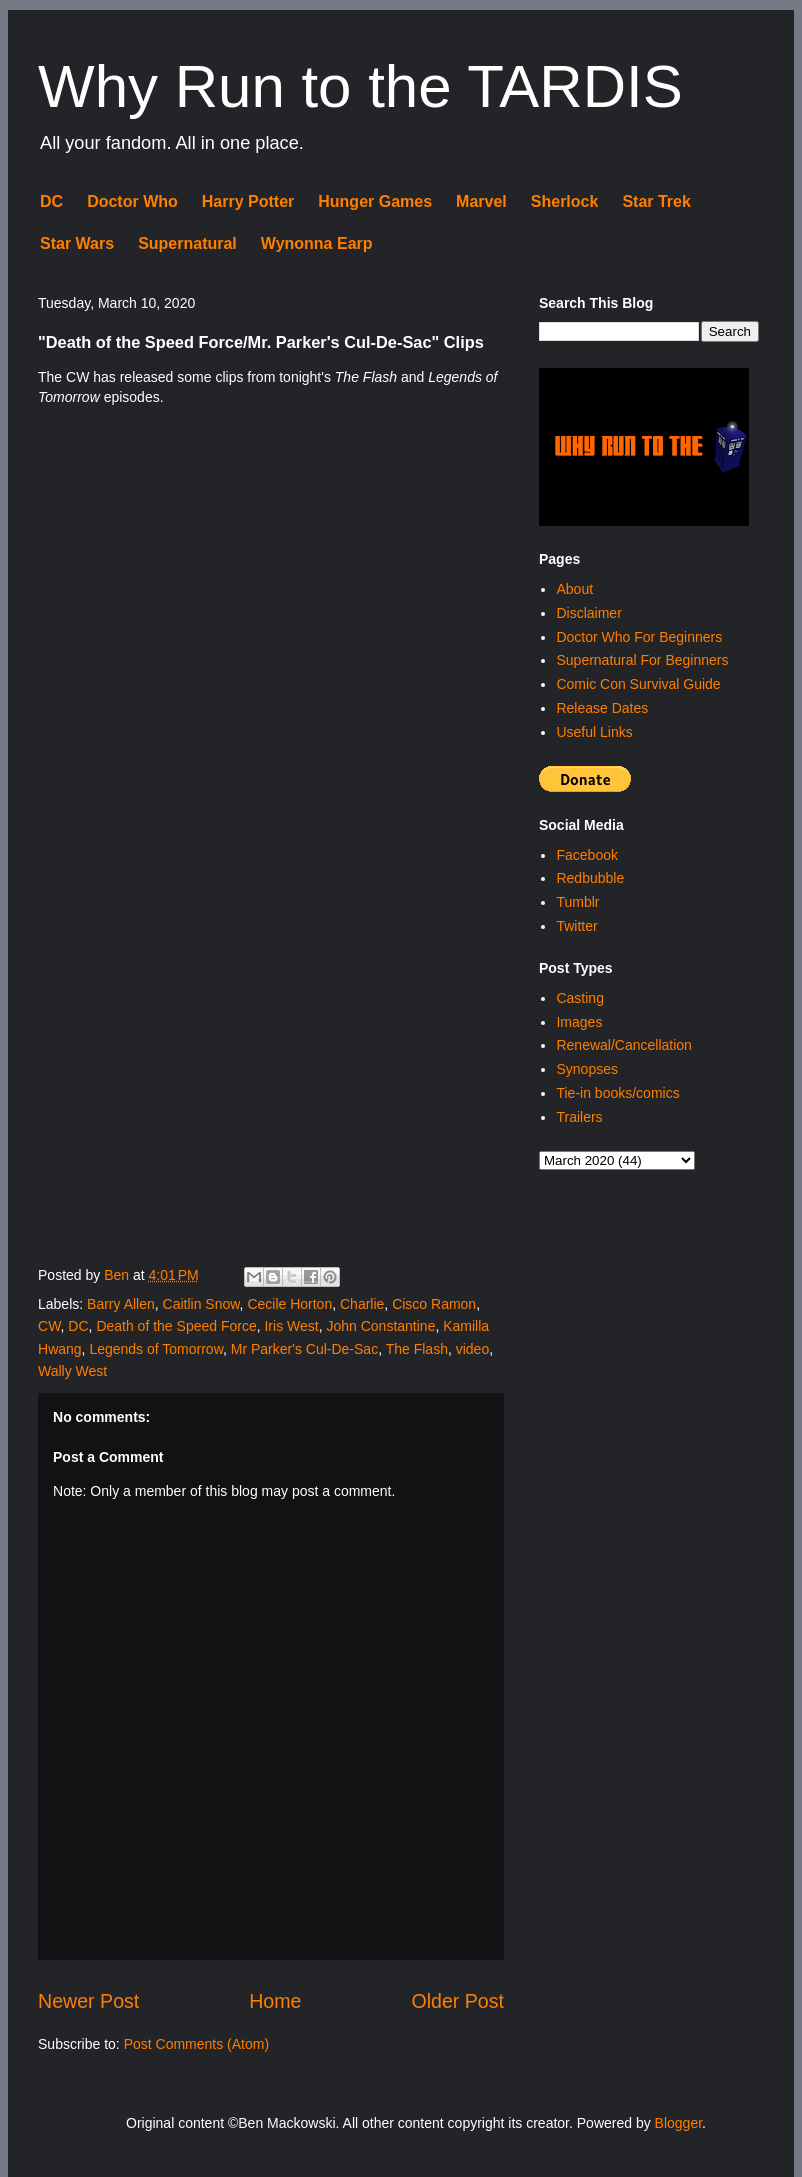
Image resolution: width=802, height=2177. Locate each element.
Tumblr (577, 902)
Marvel (481, 201)
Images (579, 1022)
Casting (579, 998)
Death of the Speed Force (176, 1326)
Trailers (579, 1117)
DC (51, 201)
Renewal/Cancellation (623, 1045)
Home (275, 2001)
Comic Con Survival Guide (638, 684)
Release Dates (602, 708)
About (574, 589)
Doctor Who (132, 201)
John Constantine (380, 1326)
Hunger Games (375, 201)
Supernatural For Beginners (642, 660)
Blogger (678, 2123)
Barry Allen (121, 1304)
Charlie (362, 1304)
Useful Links (594, 732)
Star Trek (656, 201)
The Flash (417, 1349)
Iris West (291, 1326)
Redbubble (590, 878)
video (472, 1349)
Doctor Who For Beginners (639, 637)
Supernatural (187, 243)
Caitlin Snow (201, 1304)
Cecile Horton (289, 1304)
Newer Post (88, 2001)
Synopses (586, 1069)
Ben (118, 1275)
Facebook (586, 855)
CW (49, 1326)
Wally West (72, 1371)
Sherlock (565, 201)
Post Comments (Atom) (196, 2044)
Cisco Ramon (434, 1304)
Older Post (457, 2001)
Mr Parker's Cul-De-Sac (304, 1349)
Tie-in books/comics (617, 1093)
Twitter (576, 926)
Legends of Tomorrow (156, 1349)
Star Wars (77, 243)
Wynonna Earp (317, 243)
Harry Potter (248, 201)
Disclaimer (588, 613)
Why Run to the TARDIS (360, 86)
